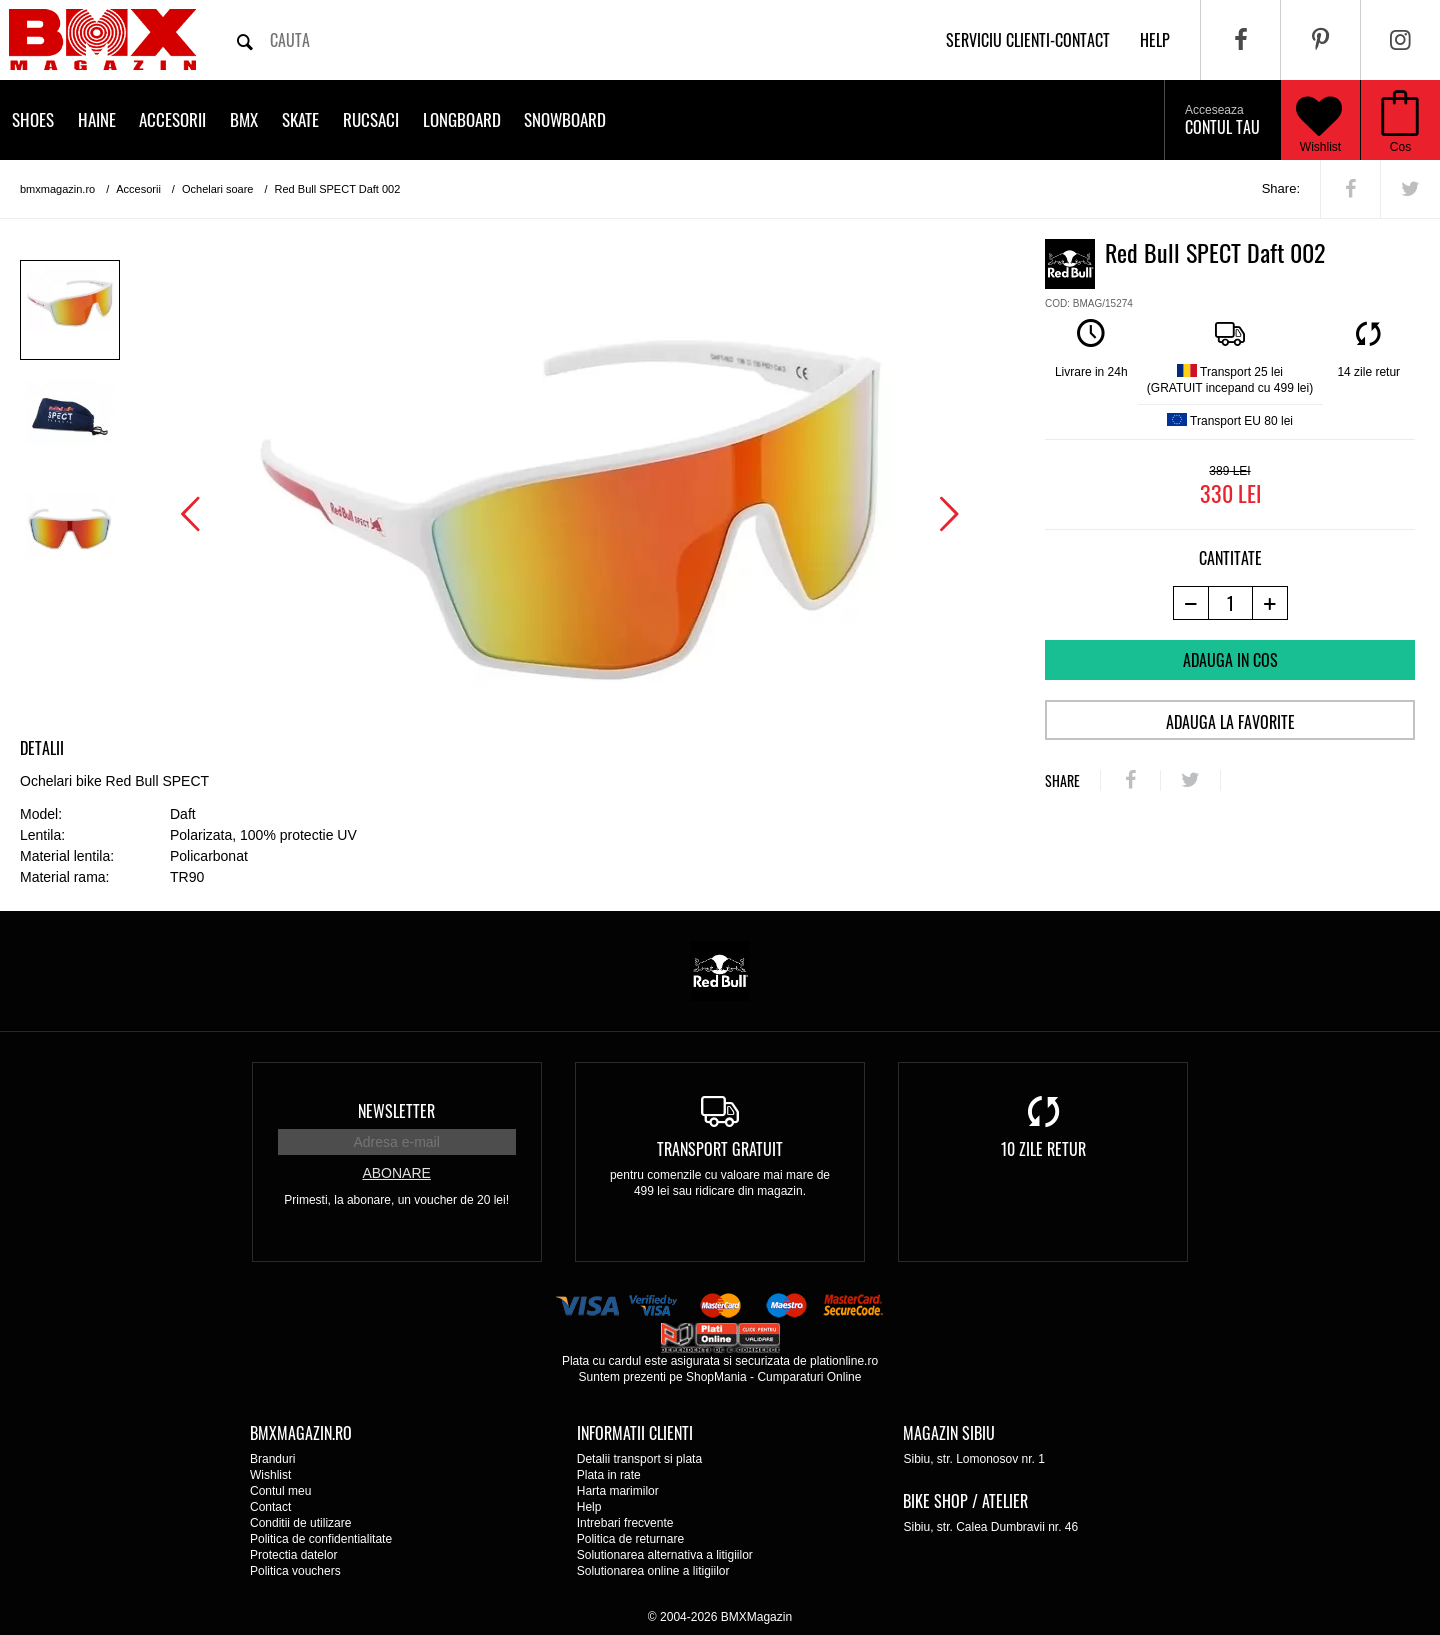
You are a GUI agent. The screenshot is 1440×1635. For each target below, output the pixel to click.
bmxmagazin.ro (57, 189)
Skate (300, 119)
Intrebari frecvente (625, 1523)
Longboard (462, 119)
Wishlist (1319, 120)
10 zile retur (1043, 1149)
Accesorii (172, 119)
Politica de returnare (630, 1539)
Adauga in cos (1230, 660)
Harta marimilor (618, 1491)
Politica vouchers (295, 1571)
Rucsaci (371, 119)
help (1155, 40)
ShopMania (716, 1377)
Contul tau (1222, 121)
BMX (244, 119)
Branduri (272, 1459)
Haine (97, 119)
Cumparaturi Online (809, 1377)
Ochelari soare (218, 189)
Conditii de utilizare (300, 1523)
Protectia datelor (293, 1555)
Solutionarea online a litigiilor (653, 1571)
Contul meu (280, 1491)
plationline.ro (844, 1361)
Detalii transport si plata (639, 1459)
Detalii (42, 748)
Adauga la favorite (1230, 722)
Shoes (33, 119)
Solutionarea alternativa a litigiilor (665, 1555)
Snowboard (565, 119)
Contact (270, 1507)
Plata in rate (609, 1475)
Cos (1400, 147)
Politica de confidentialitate (321, 1539)
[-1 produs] (1190, 603)
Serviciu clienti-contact (1028, 40)
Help (589, 1507)
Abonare (396, 1173)
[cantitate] (1230, 603)
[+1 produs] (1270, 603)
